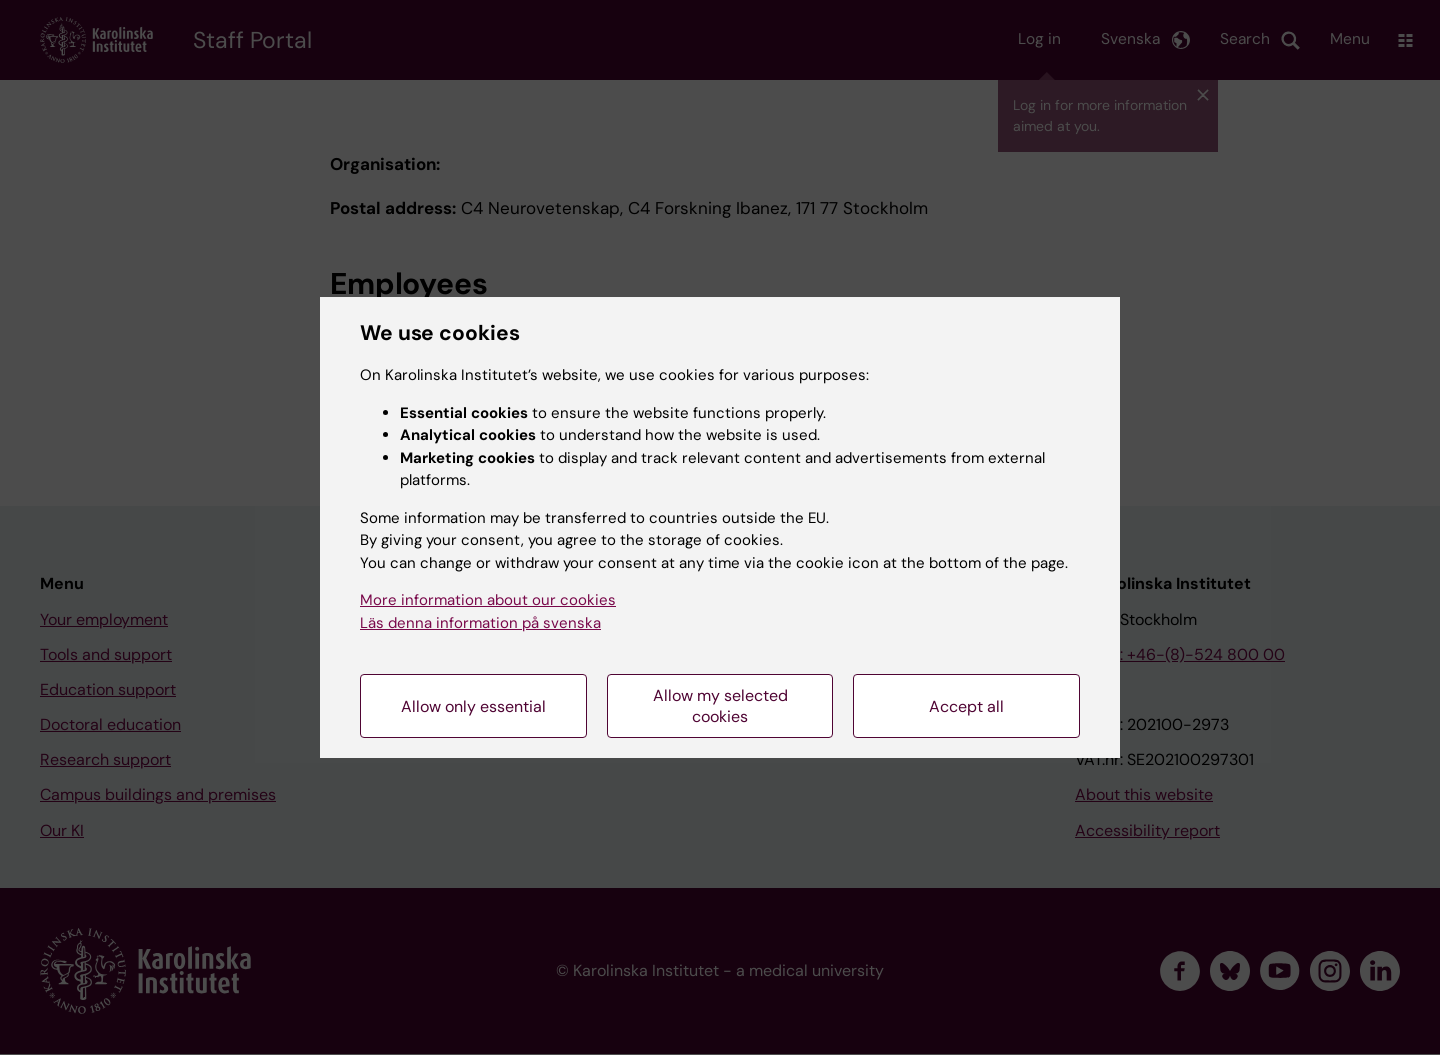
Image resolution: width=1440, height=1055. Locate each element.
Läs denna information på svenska (480, 623)
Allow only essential (473, 706)
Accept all (966, 706)
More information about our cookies (488, 600)
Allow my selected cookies (720, 706)
